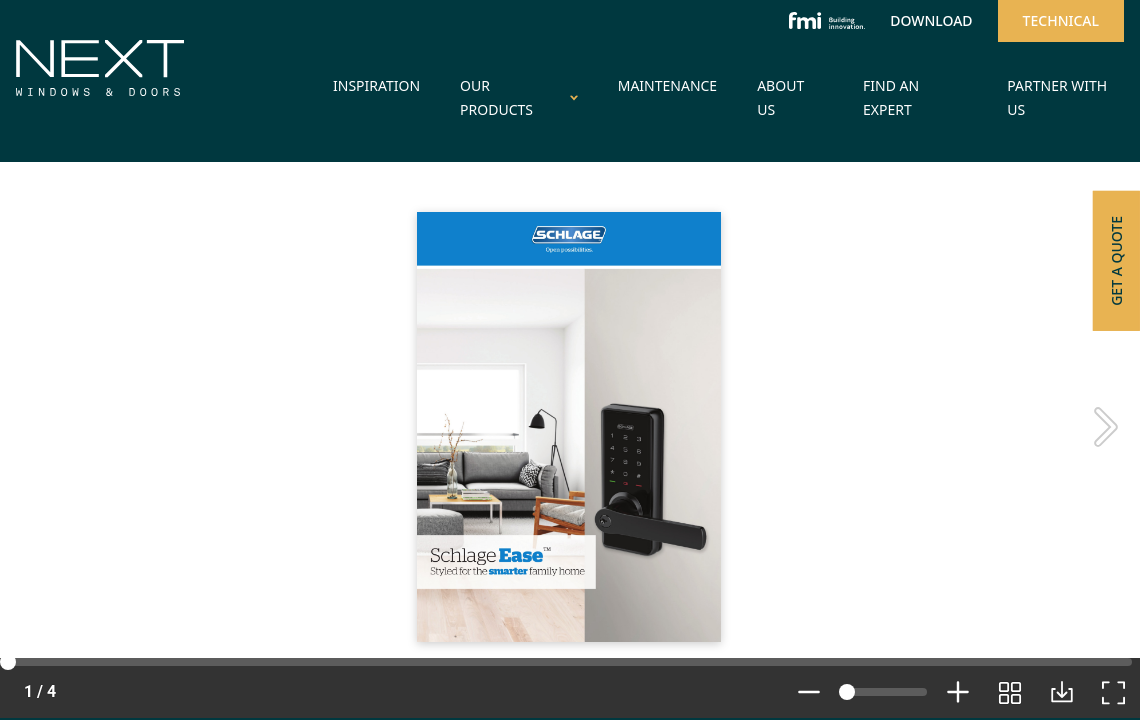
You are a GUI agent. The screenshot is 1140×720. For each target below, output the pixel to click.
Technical (1061, 20)
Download (931, 20)
